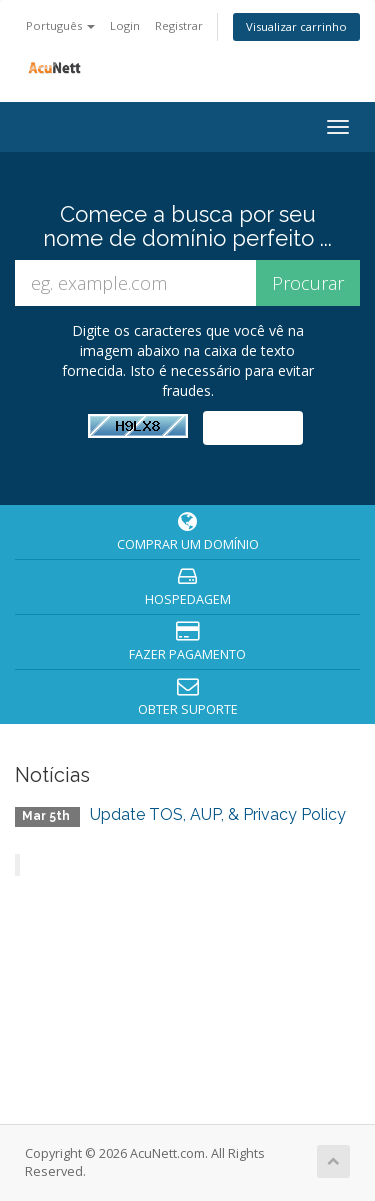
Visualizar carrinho (296, 26)
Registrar (179, 25)
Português (60, 25)
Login (125, 25)
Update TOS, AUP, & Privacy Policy (218, 814)
